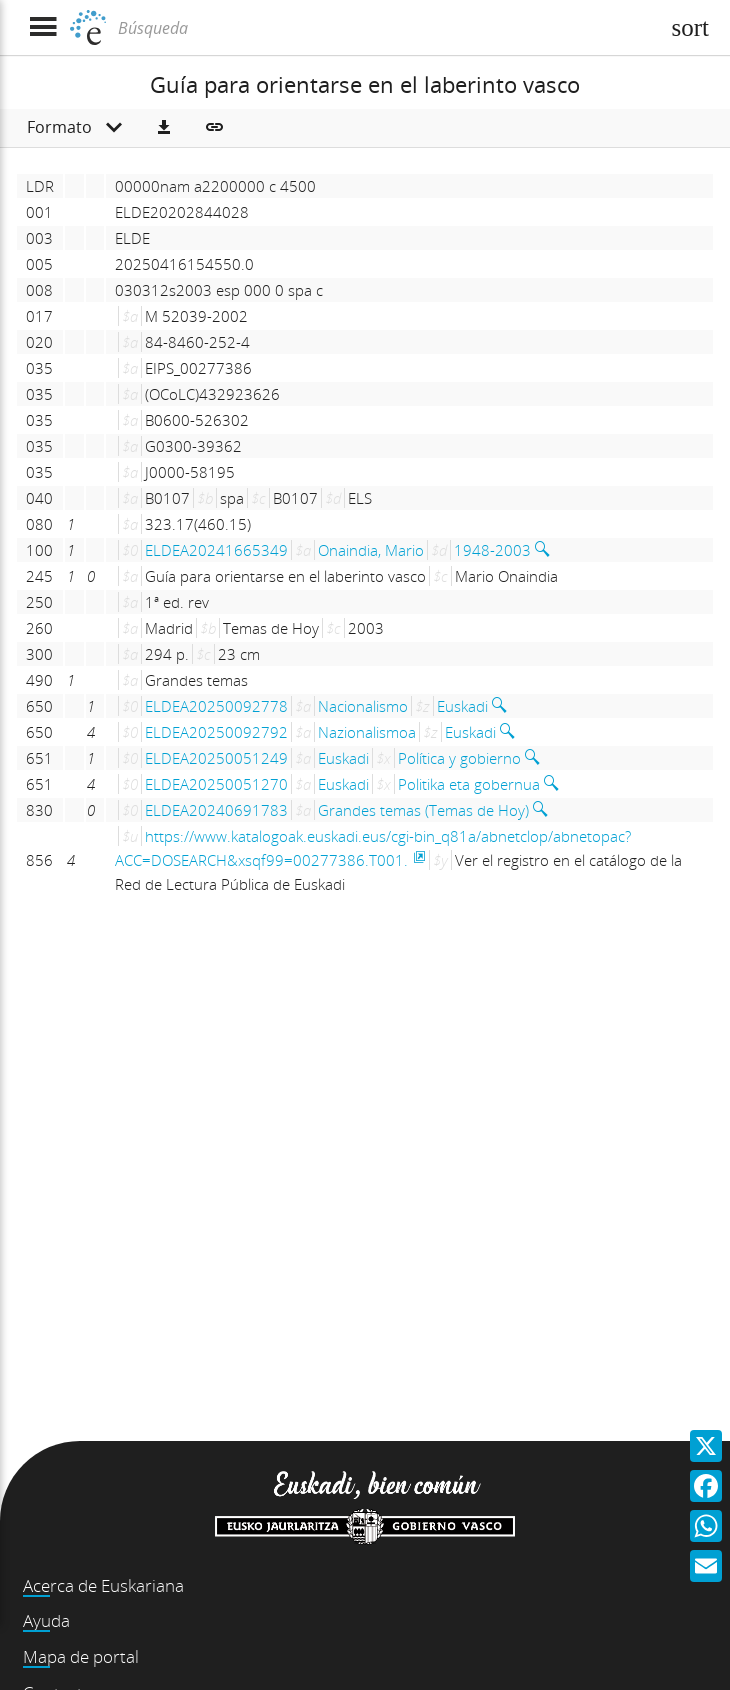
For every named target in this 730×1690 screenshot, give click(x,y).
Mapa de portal (81, 1656)
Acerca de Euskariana (103, 1585)
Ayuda (46, 1620)
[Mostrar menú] (42, 27)
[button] (164, 128)
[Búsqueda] (386, 28)
